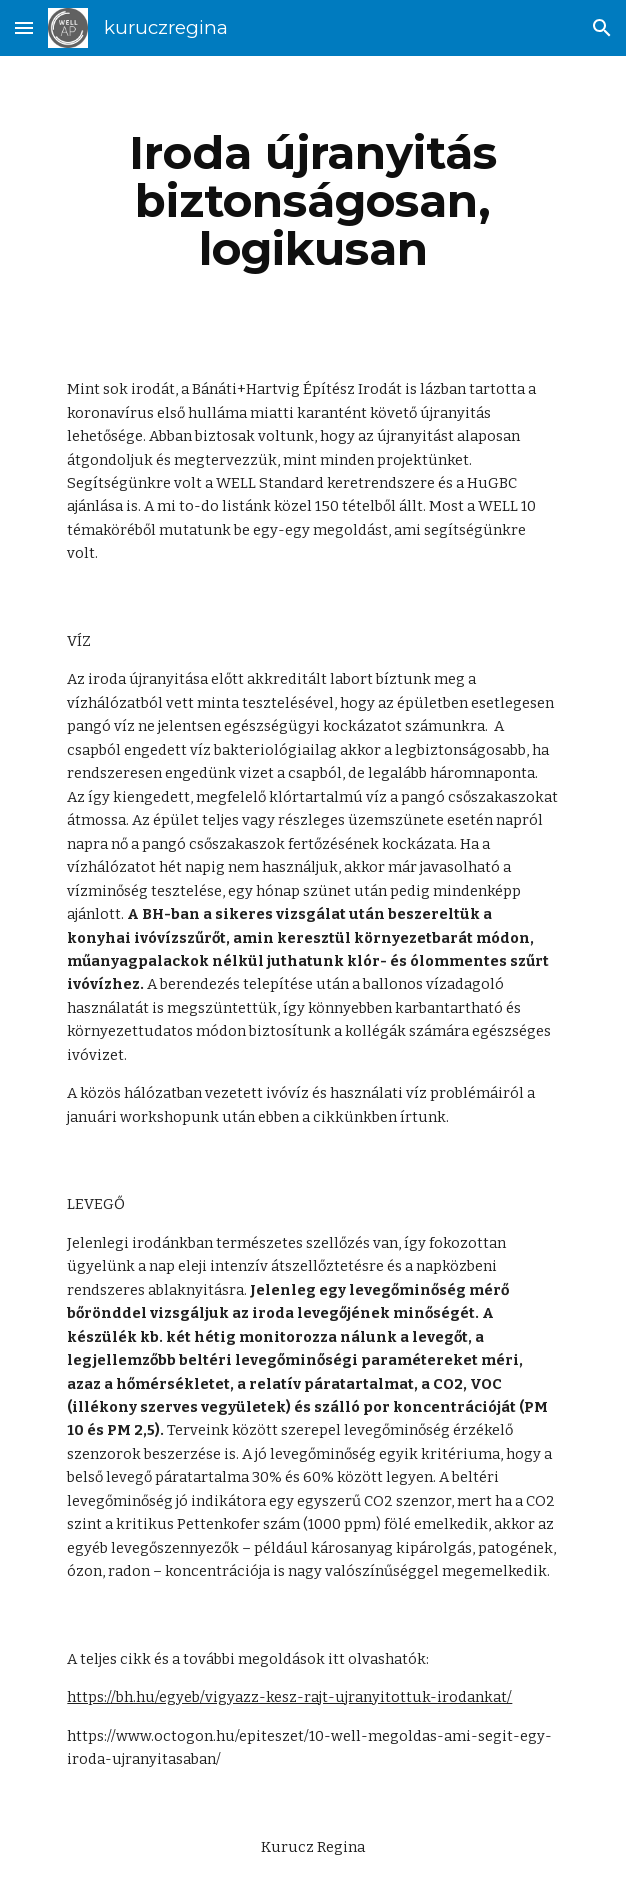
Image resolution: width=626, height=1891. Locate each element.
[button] (24, 27)
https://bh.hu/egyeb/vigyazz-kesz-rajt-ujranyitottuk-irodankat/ (289, 1697)
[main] (312, 201)
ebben (278, 1117)
